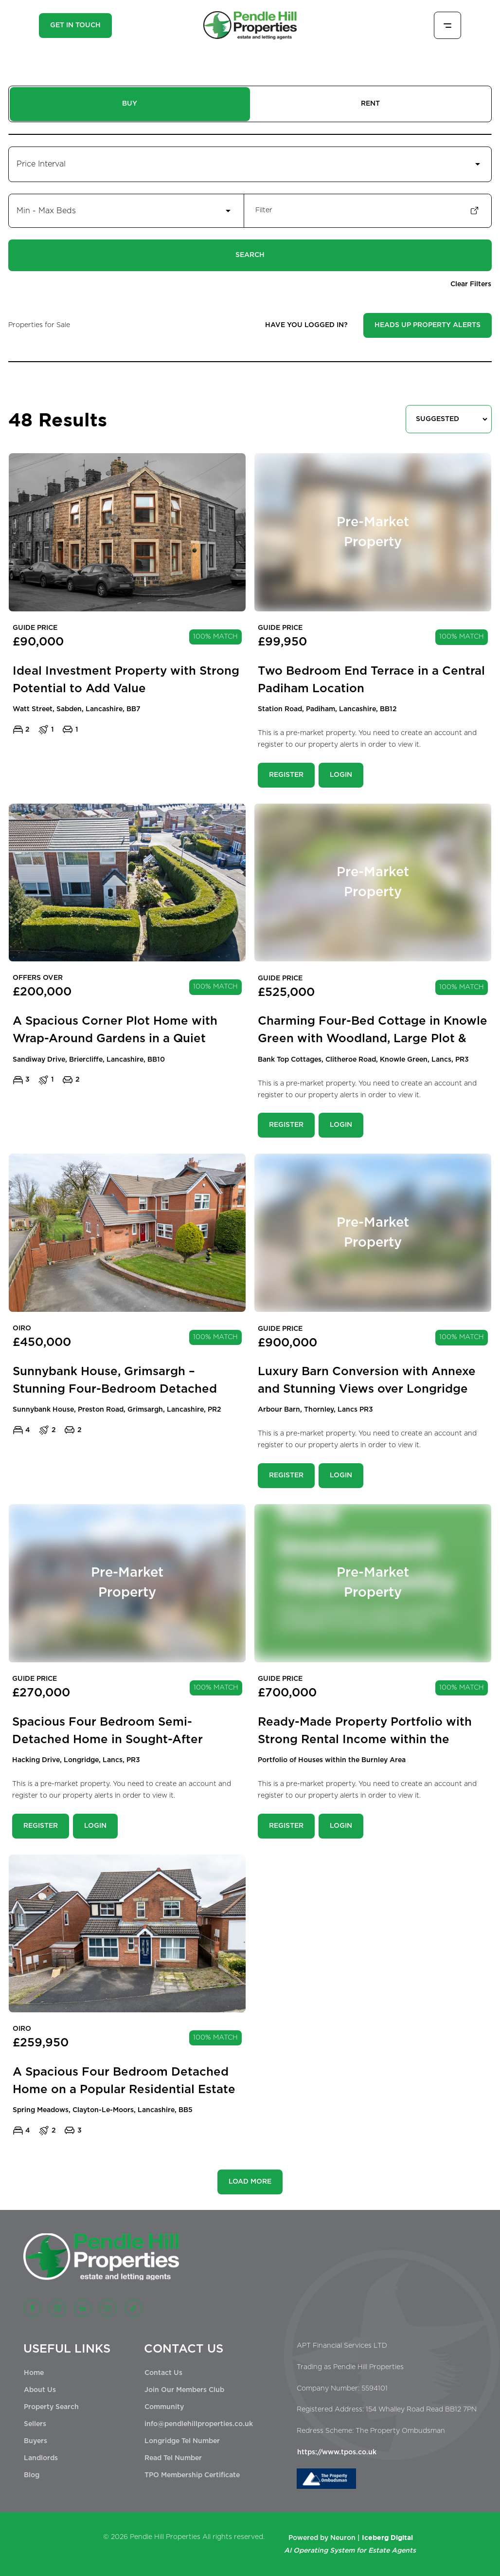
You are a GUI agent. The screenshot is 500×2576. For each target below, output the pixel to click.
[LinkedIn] (82, 2308)
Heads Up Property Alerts (428, 325)
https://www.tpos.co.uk (336, 2452)
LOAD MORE (250, 2181)
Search (250, 255)
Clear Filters (470, 284)
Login (341, 775)
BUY (129, 103)
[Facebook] (32, 2308)
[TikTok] (133, 2308)
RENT (370, 103)
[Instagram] (57, 2308)
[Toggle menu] (447, 25)
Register (286, 775)
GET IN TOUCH (75, 25)
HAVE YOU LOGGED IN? (306, 325)
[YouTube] (108, 2308)
